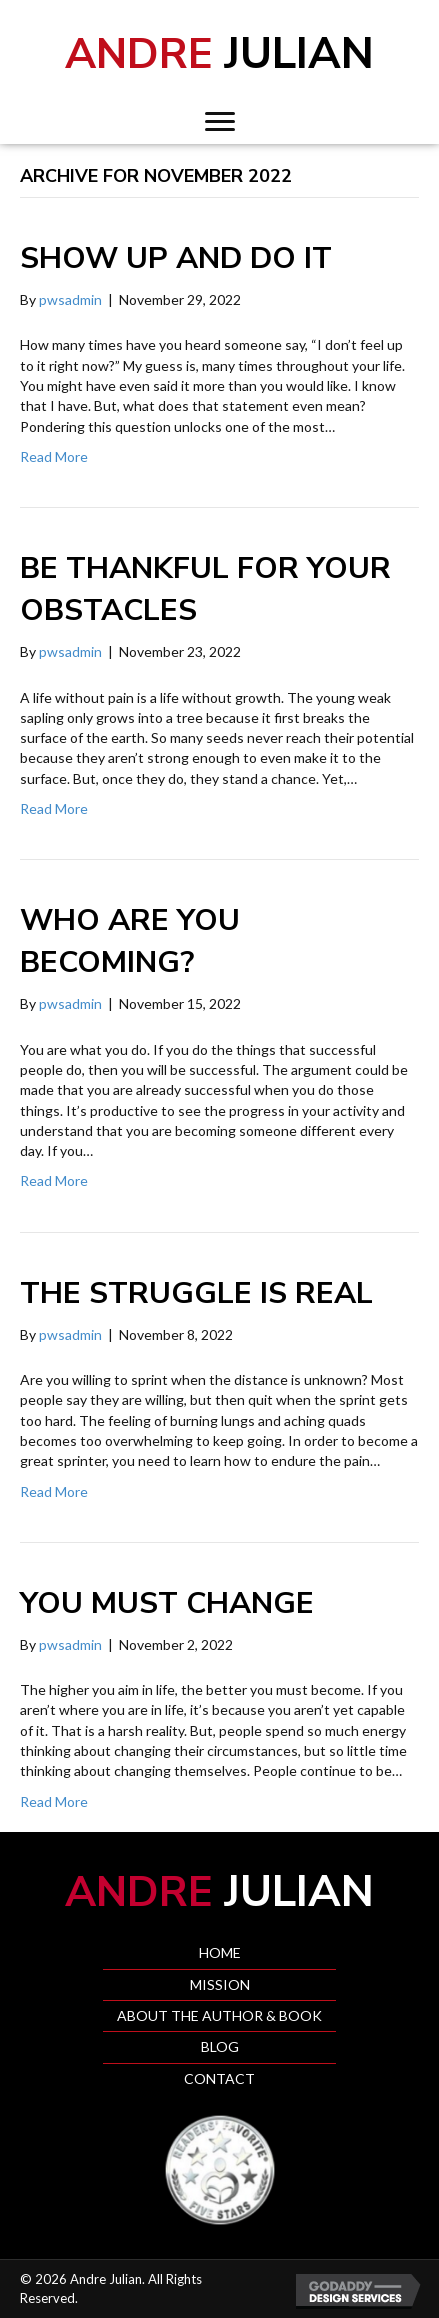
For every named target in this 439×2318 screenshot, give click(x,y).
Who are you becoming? (130, 941)
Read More (54, 456)
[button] (220, 122)
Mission (220, 1984)
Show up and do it (176, 258)
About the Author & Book (219, 2015)
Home (220, 1952)
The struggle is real (196, 1293)
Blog (220, 2046)
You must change (167, 1603)
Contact (219, 2078)
